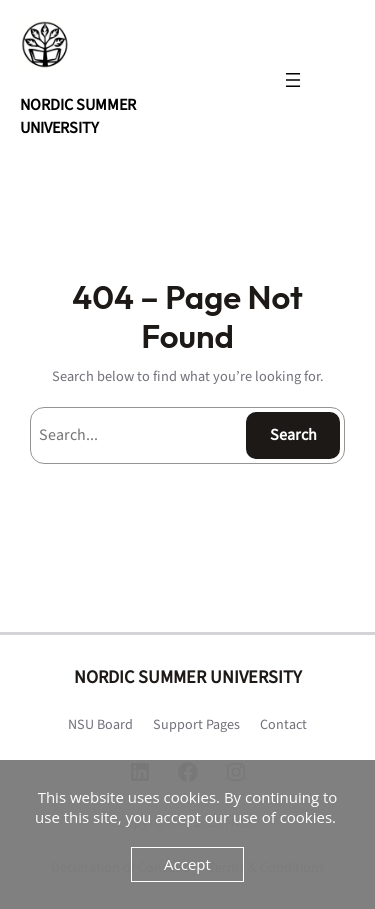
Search (293, 435)
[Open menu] (293, 80)
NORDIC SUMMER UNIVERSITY (78, 116)
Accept (187, 864)
